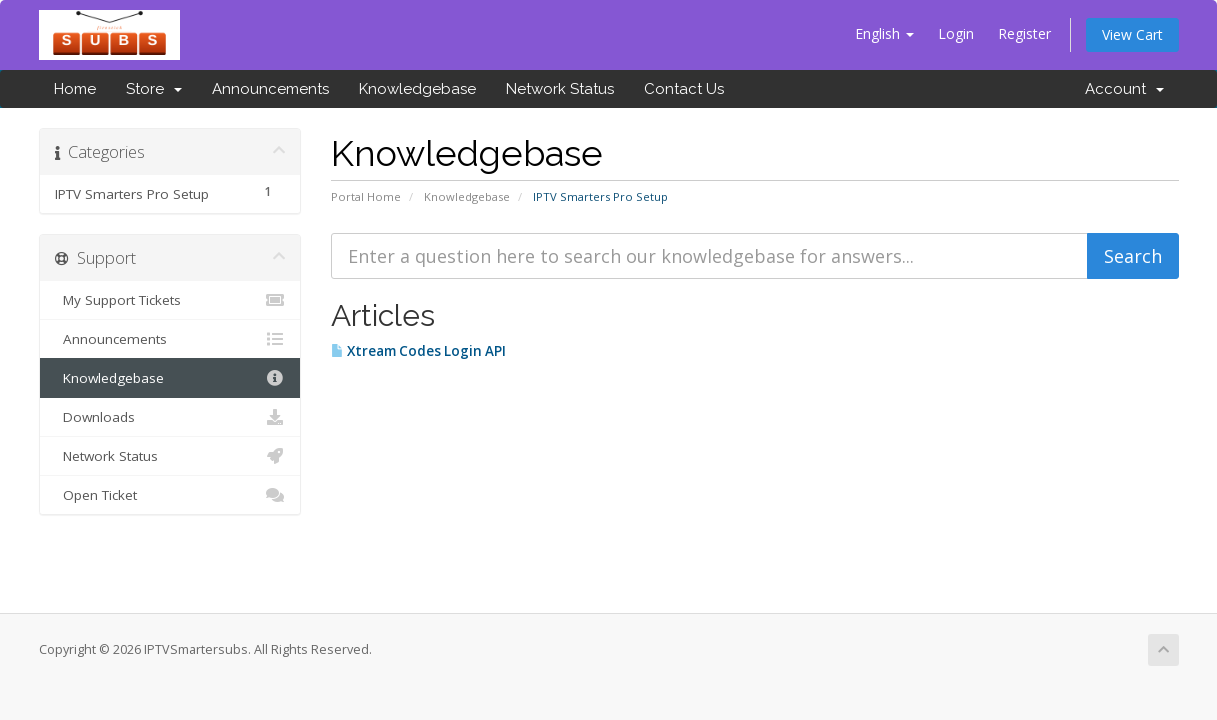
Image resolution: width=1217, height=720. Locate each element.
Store (154, 89)
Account (1124, 89)
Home (75, 89)
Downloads (170, 417)
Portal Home (366, 196)
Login (956, 33)
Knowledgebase (417, 89)
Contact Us (684, 89)
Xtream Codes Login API (418, 351)
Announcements (270, 89)
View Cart (1132, 34)
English (884, 33)
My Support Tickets (170, 300)
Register (1024, 33)
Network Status (560, 89)
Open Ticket (170, 495)
